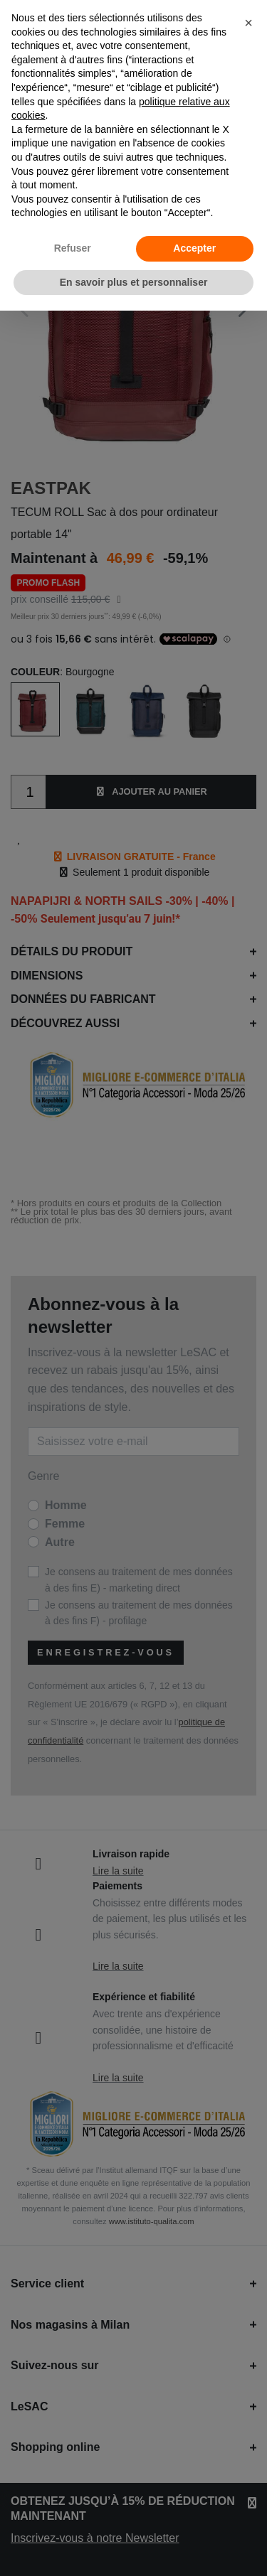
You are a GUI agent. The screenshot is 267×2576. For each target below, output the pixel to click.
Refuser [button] (72, 248)
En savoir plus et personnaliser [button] (134, 282)
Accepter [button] (194, 248)
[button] (248, 22)
